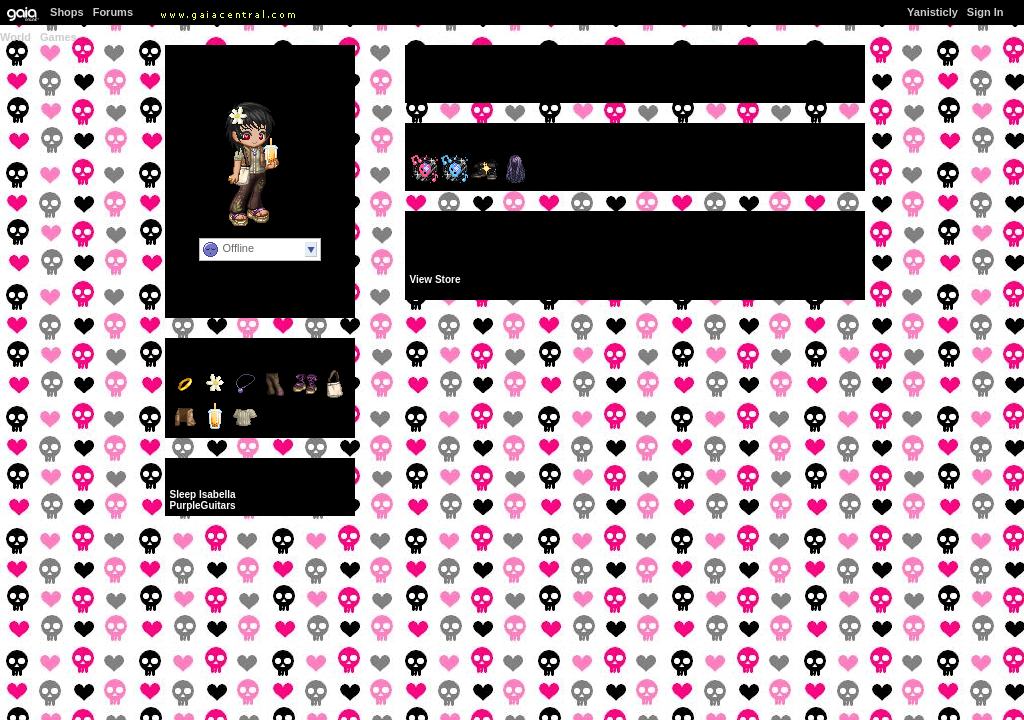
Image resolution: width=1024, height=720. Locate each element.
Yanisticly (932, 12)
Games (58, 37)
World (15, 37)
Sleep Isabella (203, 494)
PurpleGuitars (203, 505)
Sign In (985, 12)
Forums (113, 12)
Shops (67, 12)
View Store (435, 279)
